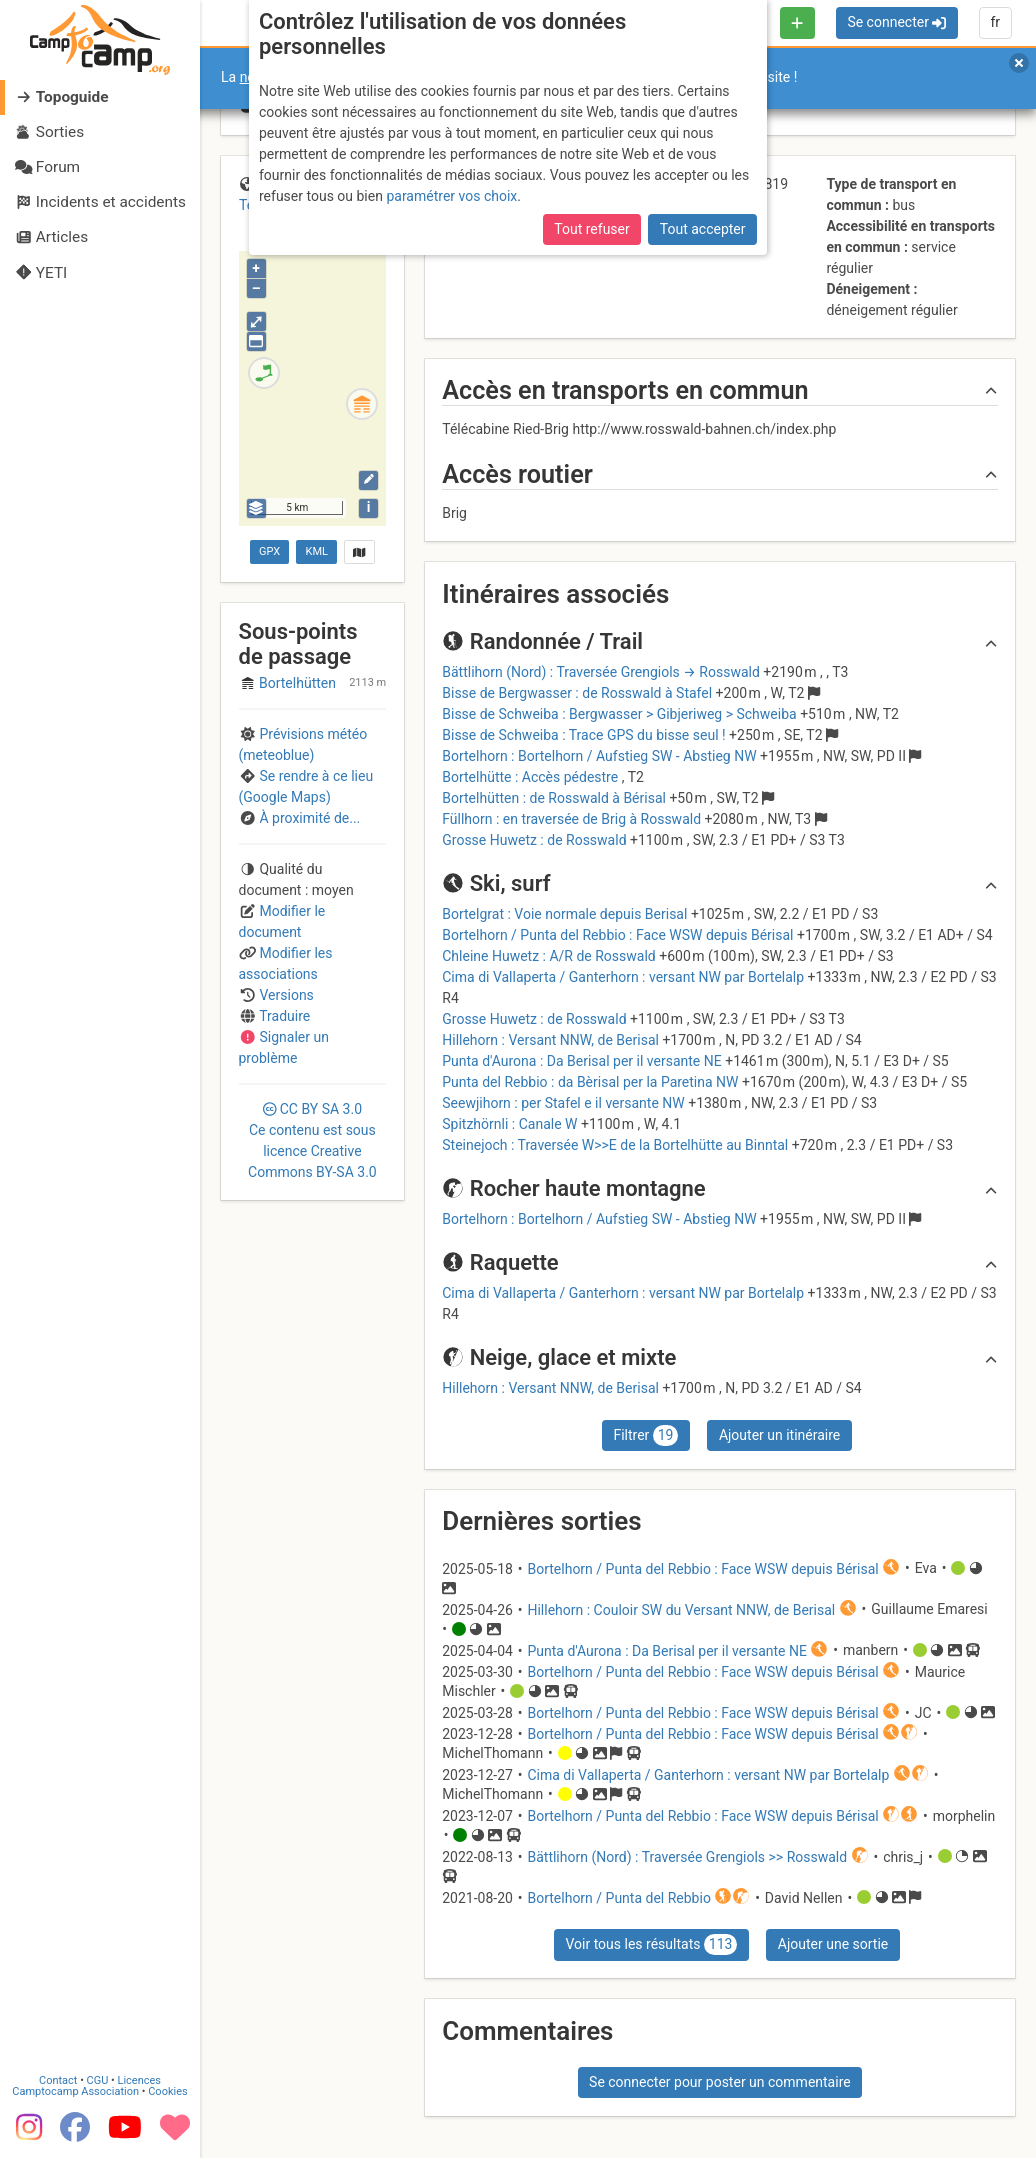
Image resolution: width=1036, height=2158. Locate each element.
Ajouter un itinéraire (779, 1435)
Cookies (167, 2091)
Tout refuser (591, 229)
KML (317, 551)
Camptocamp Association (75, 2091)
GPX (269, 551)
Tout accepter (703, 229)
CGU (98, 2080)
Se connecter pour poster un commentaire (720, 2082)
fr (995, 22)
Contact (58, 2080)
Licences (139, 2080)
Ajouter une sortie (833, 1944)
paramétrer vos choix (451, 196)
